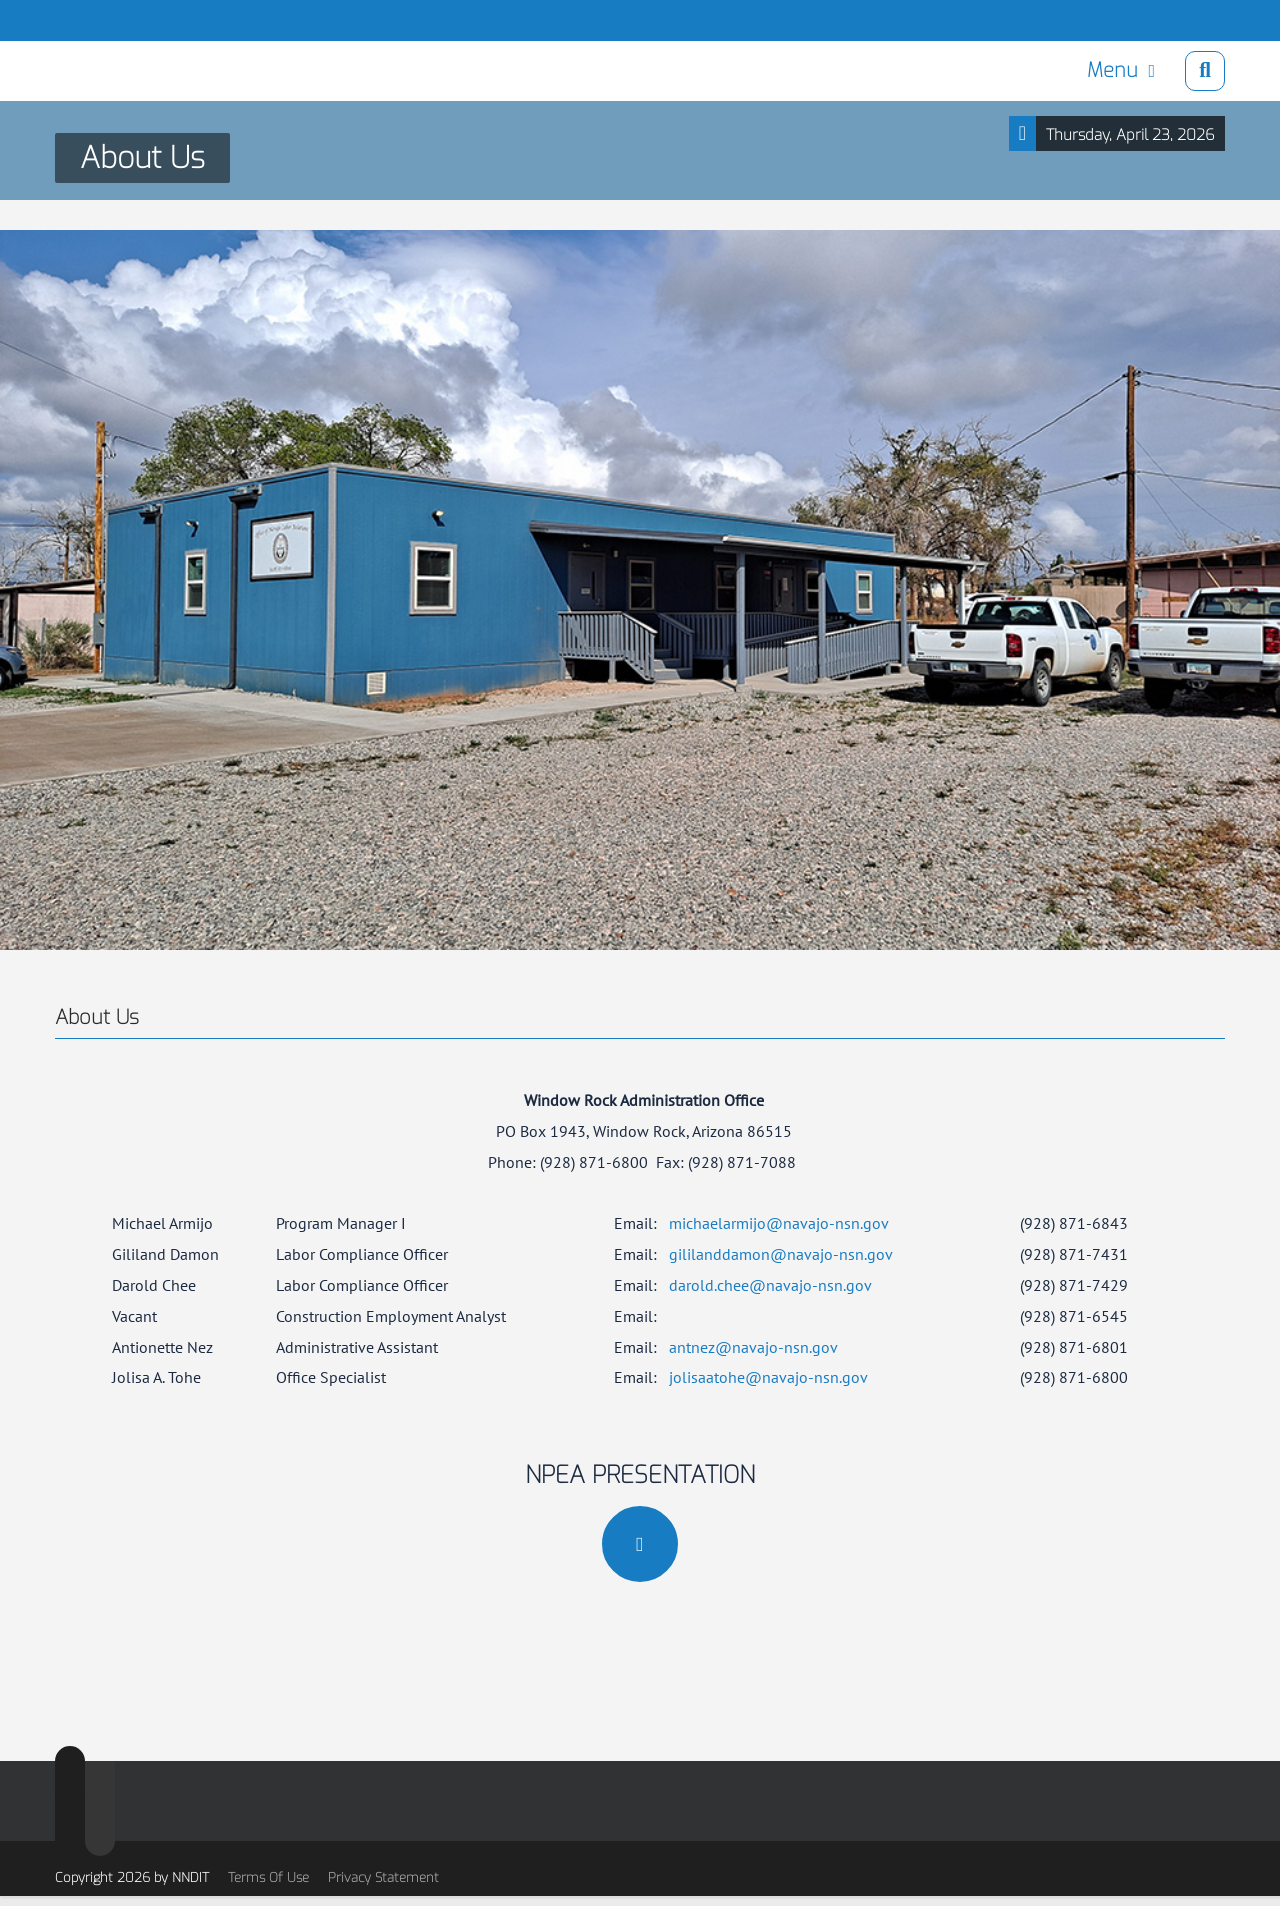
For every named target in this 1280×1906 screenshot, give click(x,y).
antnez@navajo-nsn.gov (753, 1347)
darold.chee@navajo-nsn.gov (770, 1285)
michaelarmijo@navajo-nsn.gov (779, 1223)
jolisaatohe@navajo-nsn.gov (768, 1377)
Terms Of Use (268, 1877)
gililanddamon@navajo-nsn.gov (781, 1254)
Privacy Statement (383, 1877)
